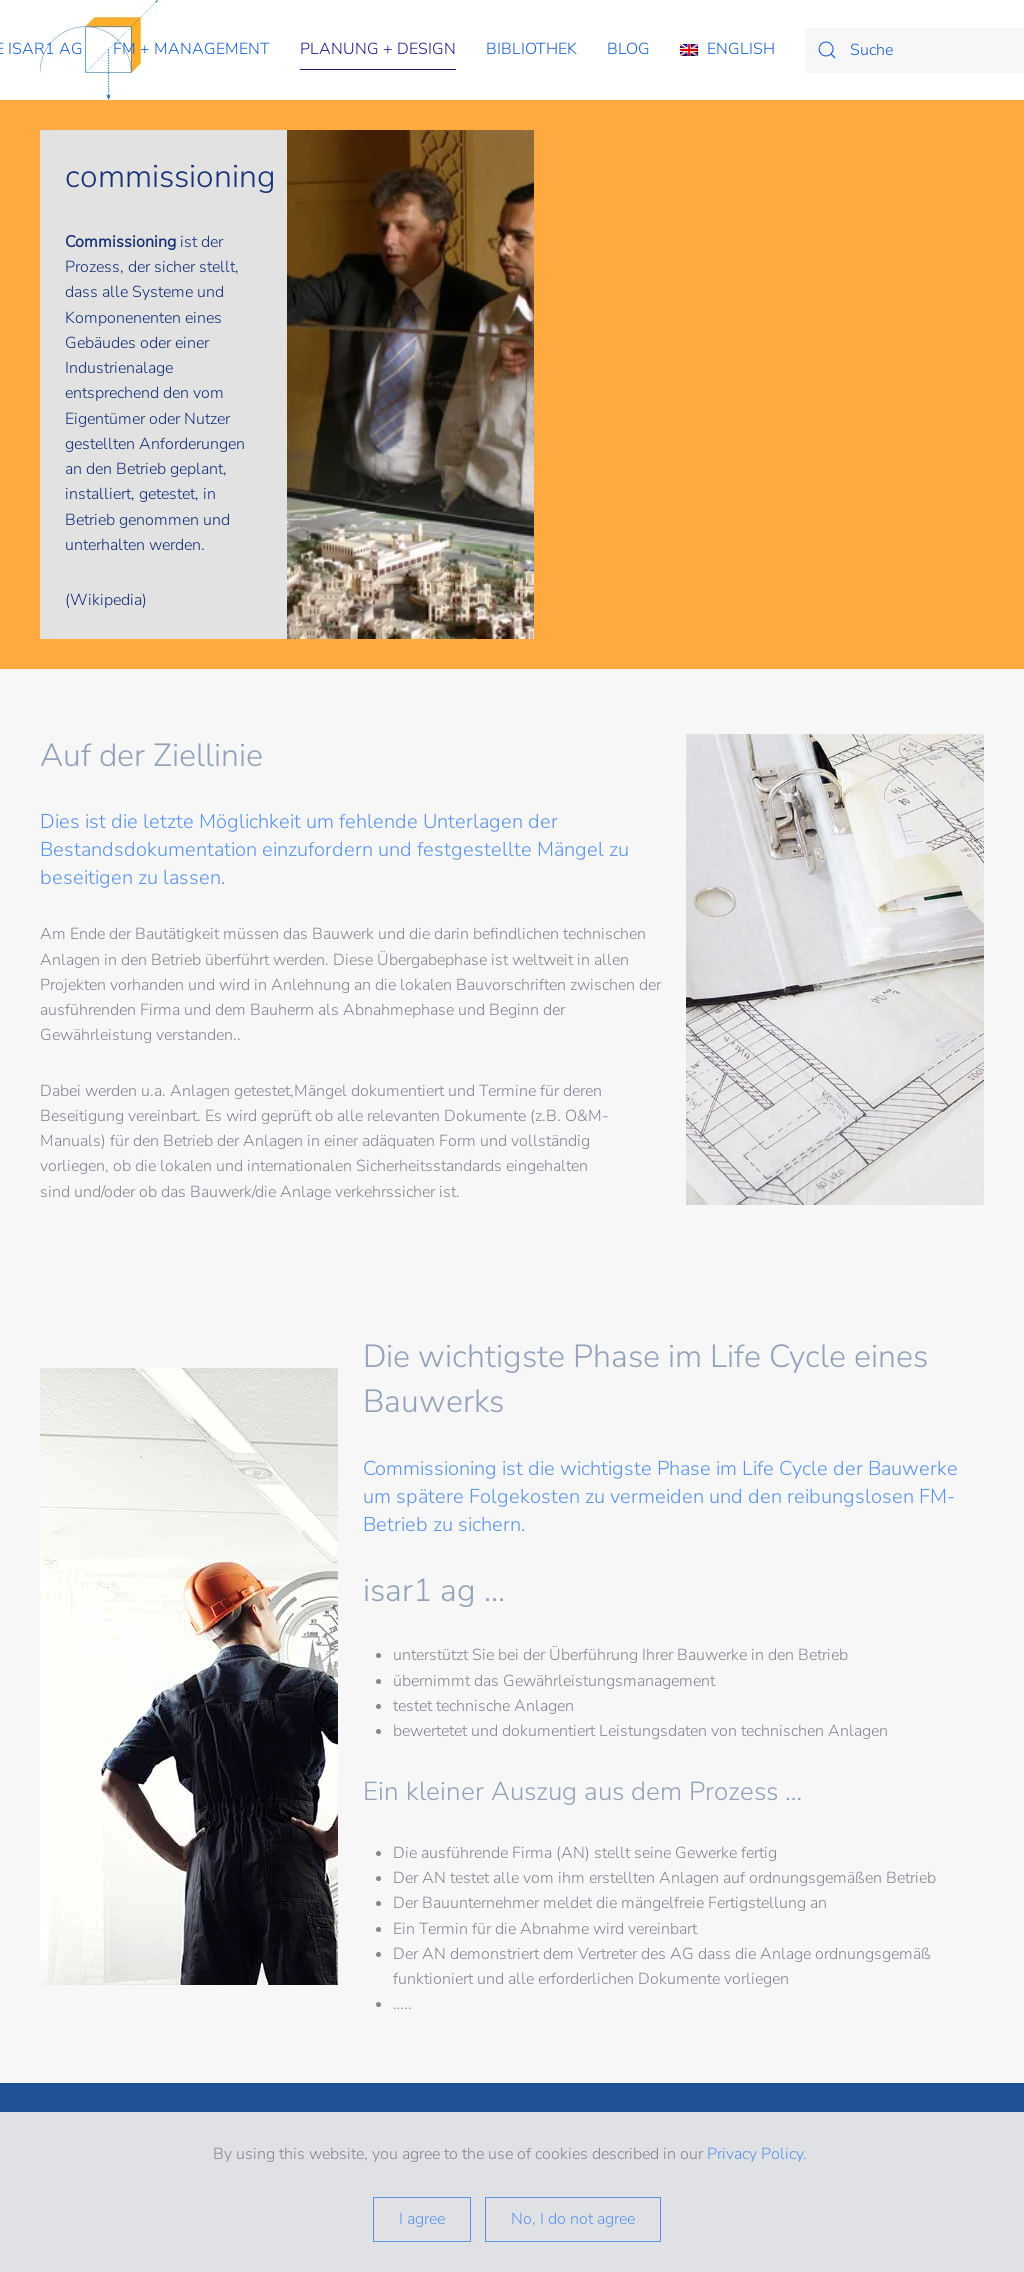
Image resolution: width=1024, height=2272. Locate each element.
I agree (422, 2219)
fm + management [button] (191, 49)
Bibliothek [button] (531, 49)
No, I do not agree (573, 2219)
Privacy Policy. (759, 2154)
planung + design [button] (378, 49)
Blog (628, 49)
